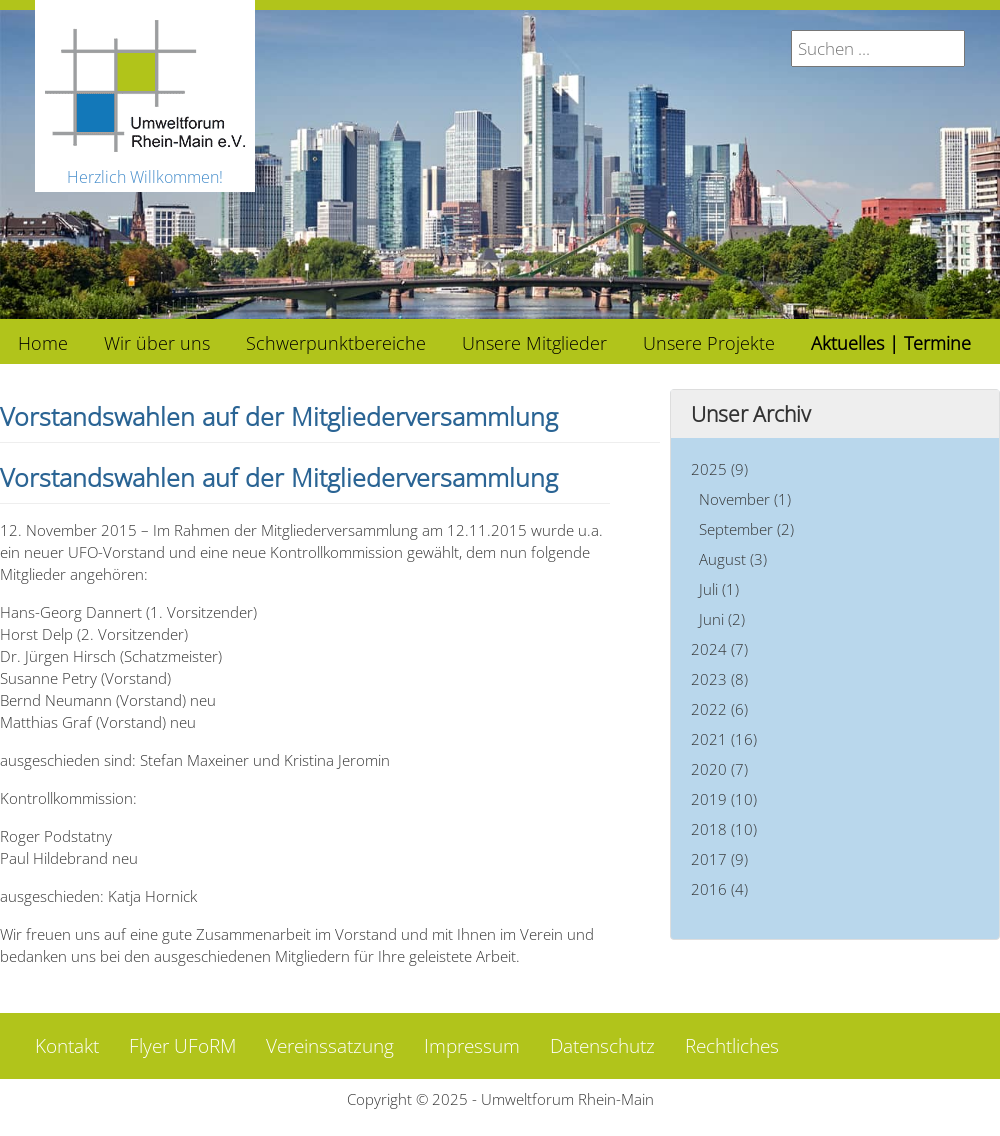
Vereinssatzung (330, 1046)
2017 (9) (719, 859)
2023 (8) (719, 679)
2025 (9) (719, 469)
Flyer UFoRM (182, 1046)
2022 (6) (719, 709)
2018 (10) (724, 829)
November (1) (745, 499)
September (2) (746, 529)
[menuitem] (43, 341)
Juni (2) (722, 619)
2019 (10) (724, 799)
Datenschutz (602, 1046)
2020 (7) (719, 769)
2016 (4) (719, 889)
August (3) (733, 559)
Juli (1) (719, 589)
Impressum (472, 1046)
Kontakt (67, 1046)
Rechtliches (732, 1046)
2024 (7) (719, 649)
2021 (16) (724, 739)
